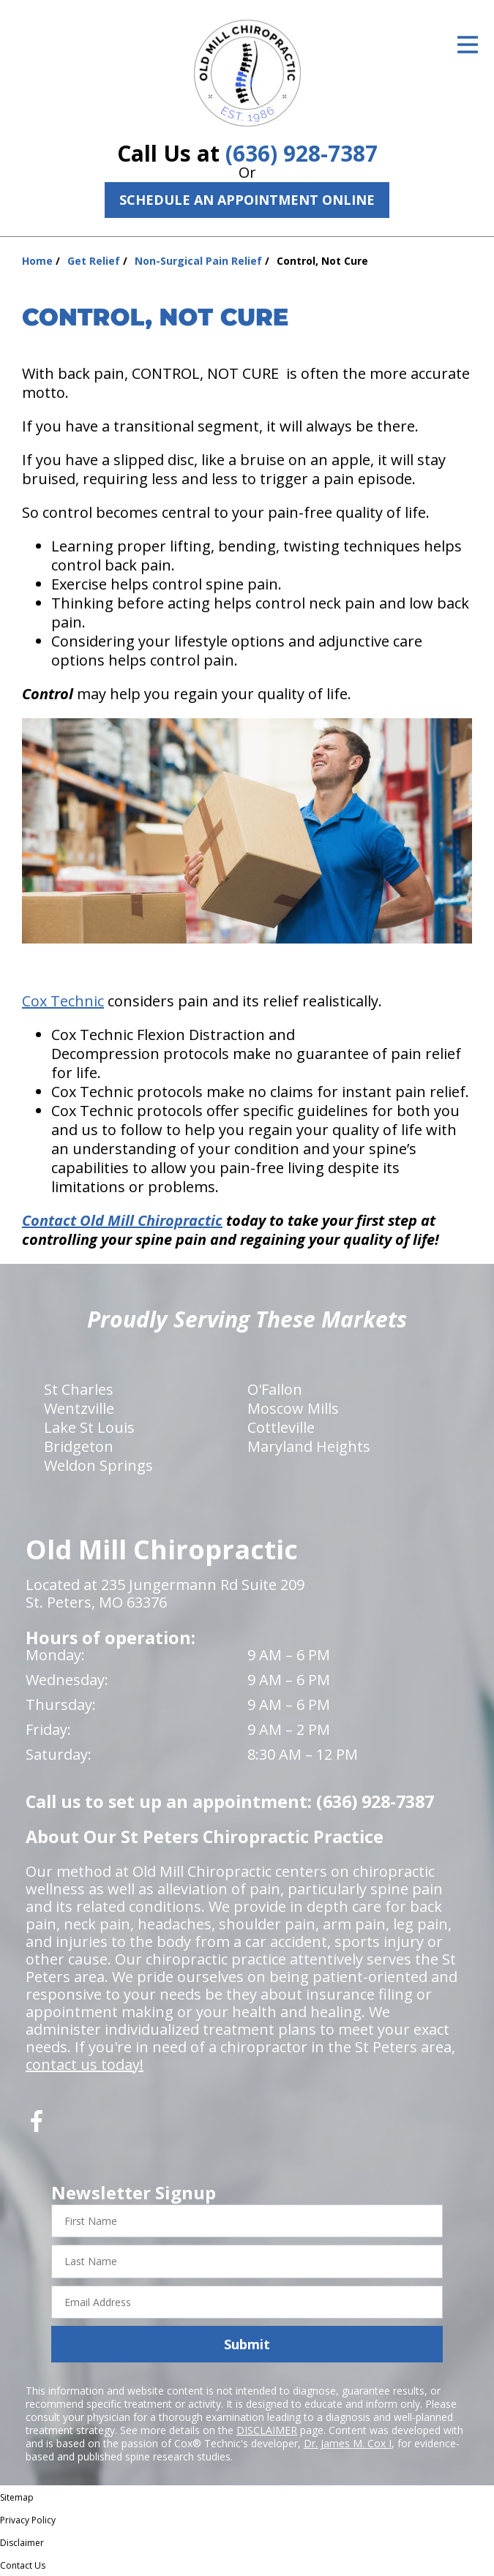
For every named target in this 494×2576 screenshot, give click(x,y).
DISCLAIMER (266, 2430)
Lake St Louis (89, 1427)
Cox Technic (63, 1001)
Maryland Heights (308, 1446)
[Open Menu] (467, 44)
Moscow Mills (293, 1408)
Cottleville (281, 1427)
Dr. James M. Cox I (348, 2443)
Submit (247, 2344)
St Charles (78, 1389)
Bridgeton (78, 1446)
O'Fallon (274, 1389)
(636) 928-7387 (301, 153)
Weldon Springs (98, 1465)
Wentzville (79, 1408)
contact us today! (84, 2064)
